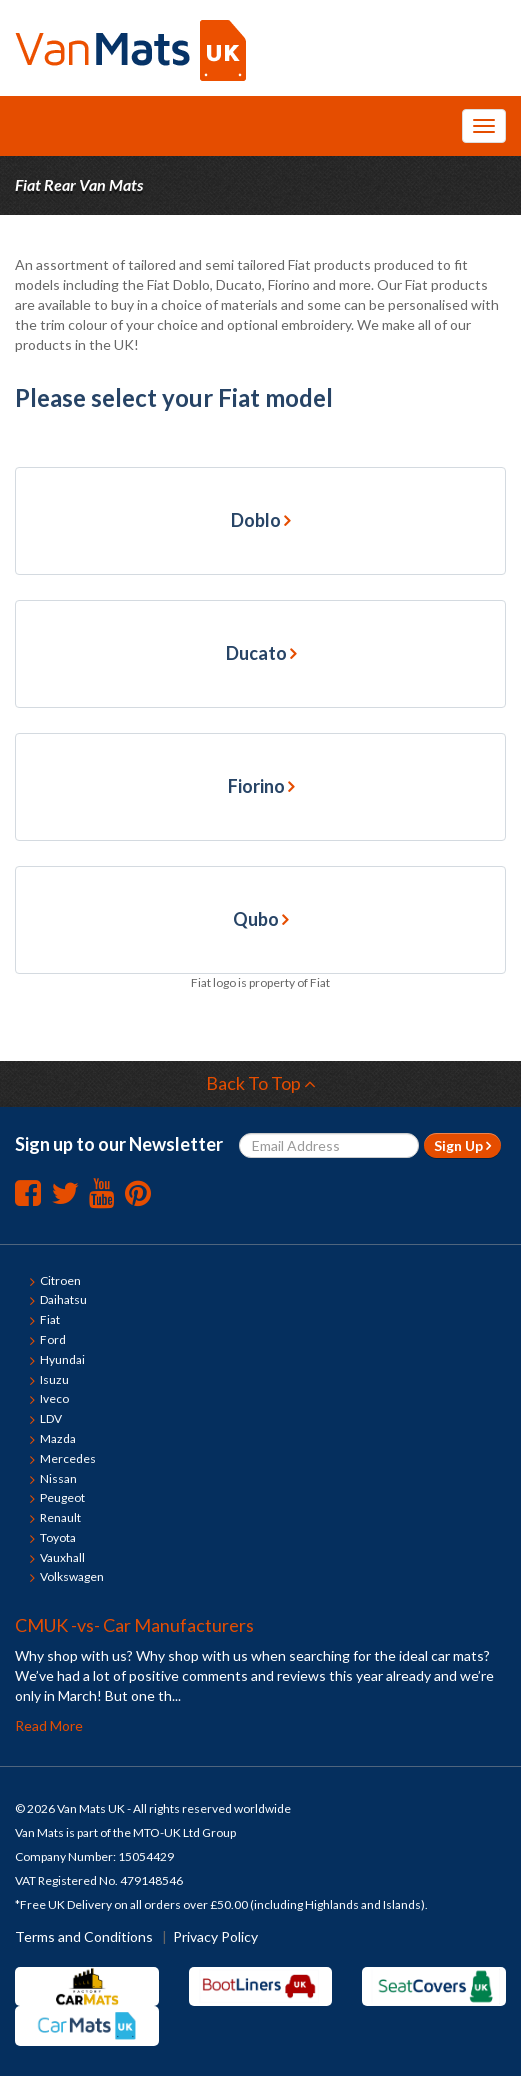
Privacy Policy (215, 1936)
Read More (49, 1725)
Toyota (58, 1537)
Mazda (58, 1438)
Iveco (54, 1398)
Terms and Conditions (84, 1936)
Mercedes (68, 1458)
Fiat (50, 1319)
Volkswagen (72, 1576)
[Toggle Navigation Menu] (484, 126)
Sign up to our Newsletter (119, 1144)
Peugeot (62, 1497)
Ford (53, 1339)
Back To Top (261, 1083)
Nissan (58, 1478)
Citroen (60, 1280)
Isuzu (54, 1379)
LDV (51, 1418)
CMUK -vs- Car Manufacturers (134, 1625)
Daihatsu (63, 1299)
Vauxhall (62, 1557)
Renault (60, 1517)
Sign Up (462, 1145)
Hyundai (62, 1359)
